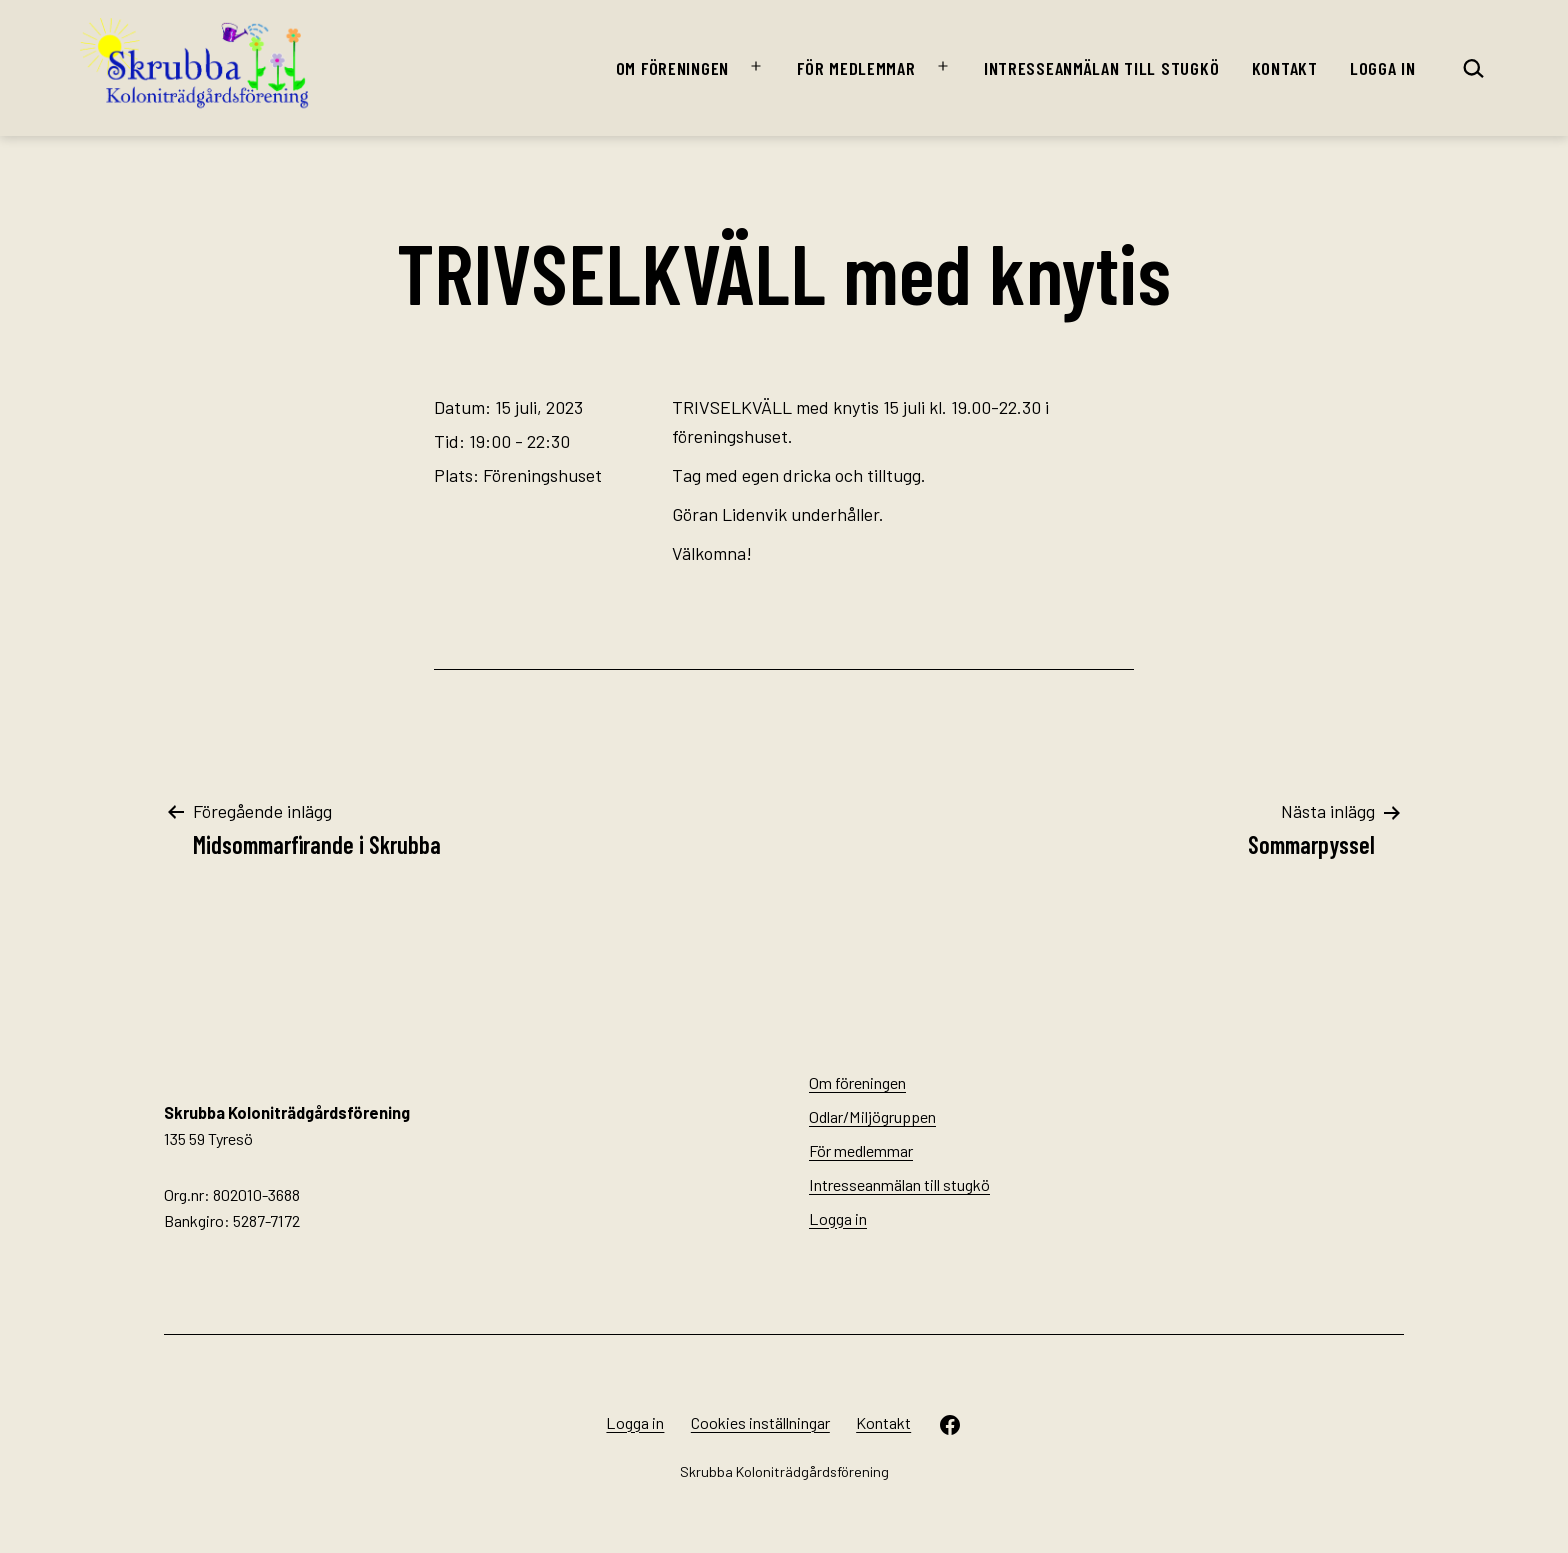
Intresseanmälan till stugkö (1101, 68)
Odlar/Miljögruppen (872, 1116)
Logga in (1383, 68)
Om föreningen (672, 68)
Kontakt (1285, 68)
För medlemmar (856, 68)
